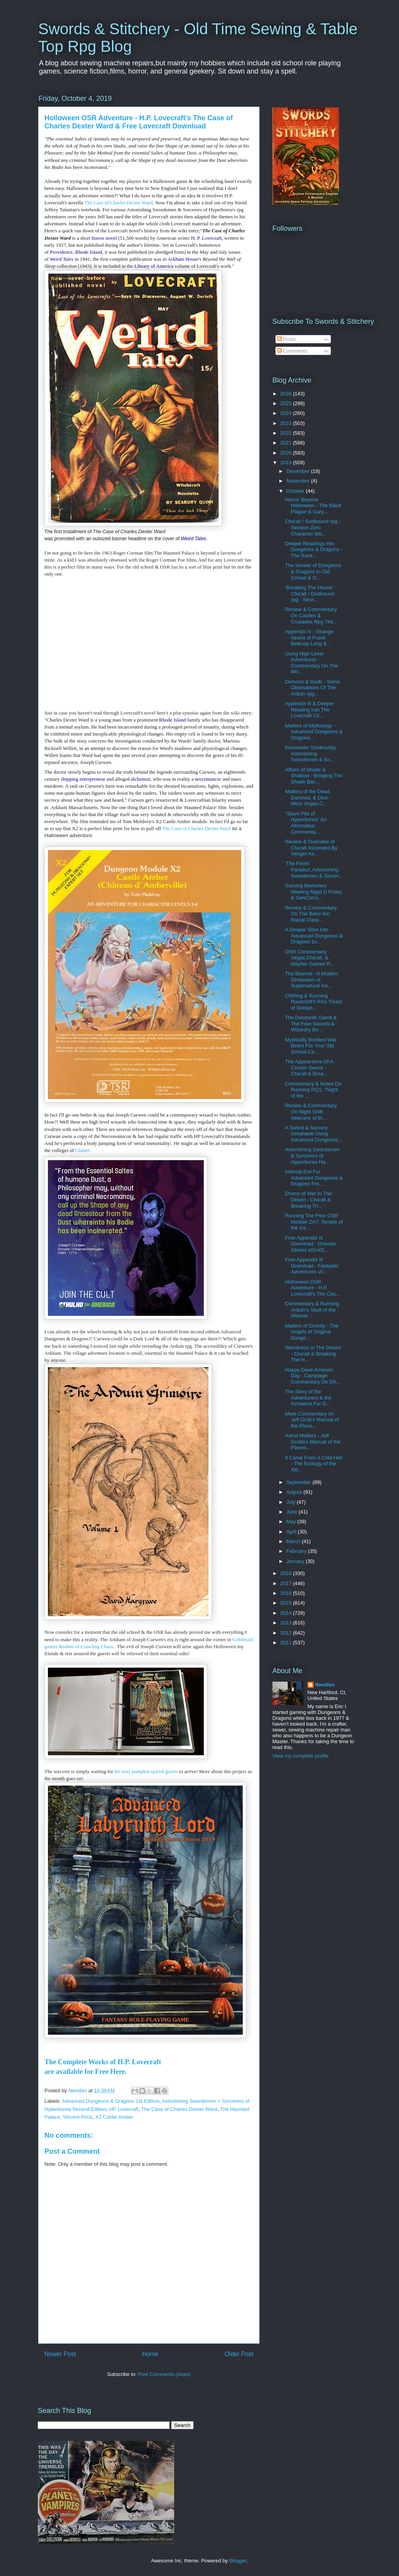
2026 (286, 394)
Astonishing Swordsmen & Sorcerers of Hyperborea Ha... (312, 1155)
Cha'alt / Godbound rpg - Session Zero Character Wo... (312, 527)
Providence (61, 252)
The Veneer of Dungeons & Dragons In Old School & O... (313, 571)
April (292, 1532)
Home (150, 2354)
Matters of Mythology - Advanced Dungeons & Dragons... (314, 732)
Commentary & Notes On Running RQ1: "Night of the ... (313, 1090)
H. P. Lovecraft (206, 238)
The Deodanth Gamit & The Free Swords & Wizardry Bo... (311, 1024)
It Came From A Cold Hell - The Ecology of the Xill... (313, 1464)
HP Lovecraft (123, 2109)
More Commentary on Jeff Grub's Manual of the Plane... (312, 1420)
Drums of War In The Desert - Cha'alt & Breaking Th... (308, 1199)
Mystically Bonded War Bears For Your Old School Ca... (310, 1046)
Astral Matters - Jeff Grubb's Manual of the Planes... (313, 1441)
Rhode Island (88, 252)
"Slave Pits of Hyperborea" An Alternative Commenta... (305, 823)
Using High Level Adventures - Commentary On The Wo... (311, 663)
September (299, 1482)
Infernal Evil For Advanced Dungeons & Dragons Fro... (314, 1178)
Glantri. (83, 1150)
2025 (286, 403)
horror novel (104, 238)
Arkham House (183, 259)
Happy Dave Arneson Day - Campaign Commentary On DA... (313, 1376)
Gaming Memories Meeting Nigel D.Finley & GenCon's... (313, 892)
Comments (292, 351)
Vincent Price (77, 2117)
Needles (325, 1684)
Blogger (237, 2561)
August (295, 1492)
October (296, 491)
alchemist (140, 779)
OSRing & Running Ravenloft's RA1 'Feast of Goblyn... (313, 1002)
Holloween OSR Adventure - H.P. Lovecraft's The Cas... (312, 1288)
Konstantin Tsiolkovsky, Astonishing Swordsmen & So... (311, 753)
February (297, 1551)
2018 (286, 1573)
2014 (286, 1613)
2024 (286, 413)
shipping (69, 779)
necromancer (208, 779)
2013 (286, 1623)
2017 (286, 1583)
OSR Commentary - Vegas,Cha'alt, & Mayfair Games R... (309, 958)
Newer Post (60, 2354)
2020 (286, 453)
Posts (286, 339)
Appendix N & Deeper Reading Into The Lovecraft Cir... (309, 709)
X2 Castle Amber (114, 2117)
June (292, 1512)
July (291, 1502)
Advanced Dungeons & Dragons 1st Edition (110, 2101)
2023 (286, 423)
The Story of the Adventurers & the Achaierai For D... (308, 1398)
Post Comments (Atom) (164, 2374)
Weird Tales (61, 259)
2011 (286, 1642)
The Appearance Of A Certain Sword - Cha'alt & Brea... (309, 1067)
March (294, 1541)
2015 (286, 1603)
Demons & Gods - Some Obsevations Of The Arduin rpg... (312, 688)
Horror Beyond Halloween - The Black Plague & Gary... (313, 505)
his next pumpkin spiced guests (145, 1771)
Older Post (238, 2354)
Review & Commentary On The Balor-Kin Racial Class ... (311, 914)
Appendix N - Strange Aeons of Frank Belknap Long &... (309, 637)
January (296, 1561)
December (298, 471)
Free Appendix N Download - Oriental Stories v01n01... (310, 1244)
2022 (286, 433)
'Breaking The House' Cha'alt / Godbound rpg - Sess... (309, 593)
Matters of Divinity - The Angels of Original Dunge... (311, 1332)
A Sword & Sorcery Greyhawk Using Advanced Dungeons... (313, 1134)
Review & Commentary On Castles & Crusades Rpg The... (311, 615)
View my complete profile (300, 1756)
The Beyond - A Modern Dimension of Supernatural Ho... (311, 980)
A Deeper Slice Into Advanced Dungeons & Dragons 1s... (314, 936)
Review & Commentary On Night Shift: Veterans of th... (311, 1111)
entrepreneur (92, 779)
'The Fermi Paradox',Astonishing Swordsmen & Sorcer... (314, 869)
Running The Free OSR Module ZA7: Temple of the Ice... (314, 1222)
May (291, 1521)
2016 (286, 1593)
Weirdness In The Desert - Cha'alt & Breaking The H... (313, 1354)
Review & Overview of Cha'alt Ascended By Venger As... (311, 848)
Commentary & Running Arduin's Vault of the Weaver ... (312, 1310)
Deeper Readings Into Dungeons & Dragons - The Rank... (313, 549)
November (298, 481)
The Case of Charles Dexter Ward (118, 202)
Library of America (153, 266)
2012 (286, 1633)
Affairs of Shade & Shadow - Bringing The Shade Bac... (313, 776)
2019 (286, 462)
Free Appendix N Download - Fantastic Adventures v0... (311, 1266)
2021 (286, 443)
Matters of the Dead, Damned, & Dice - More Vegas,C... (308, 797)
